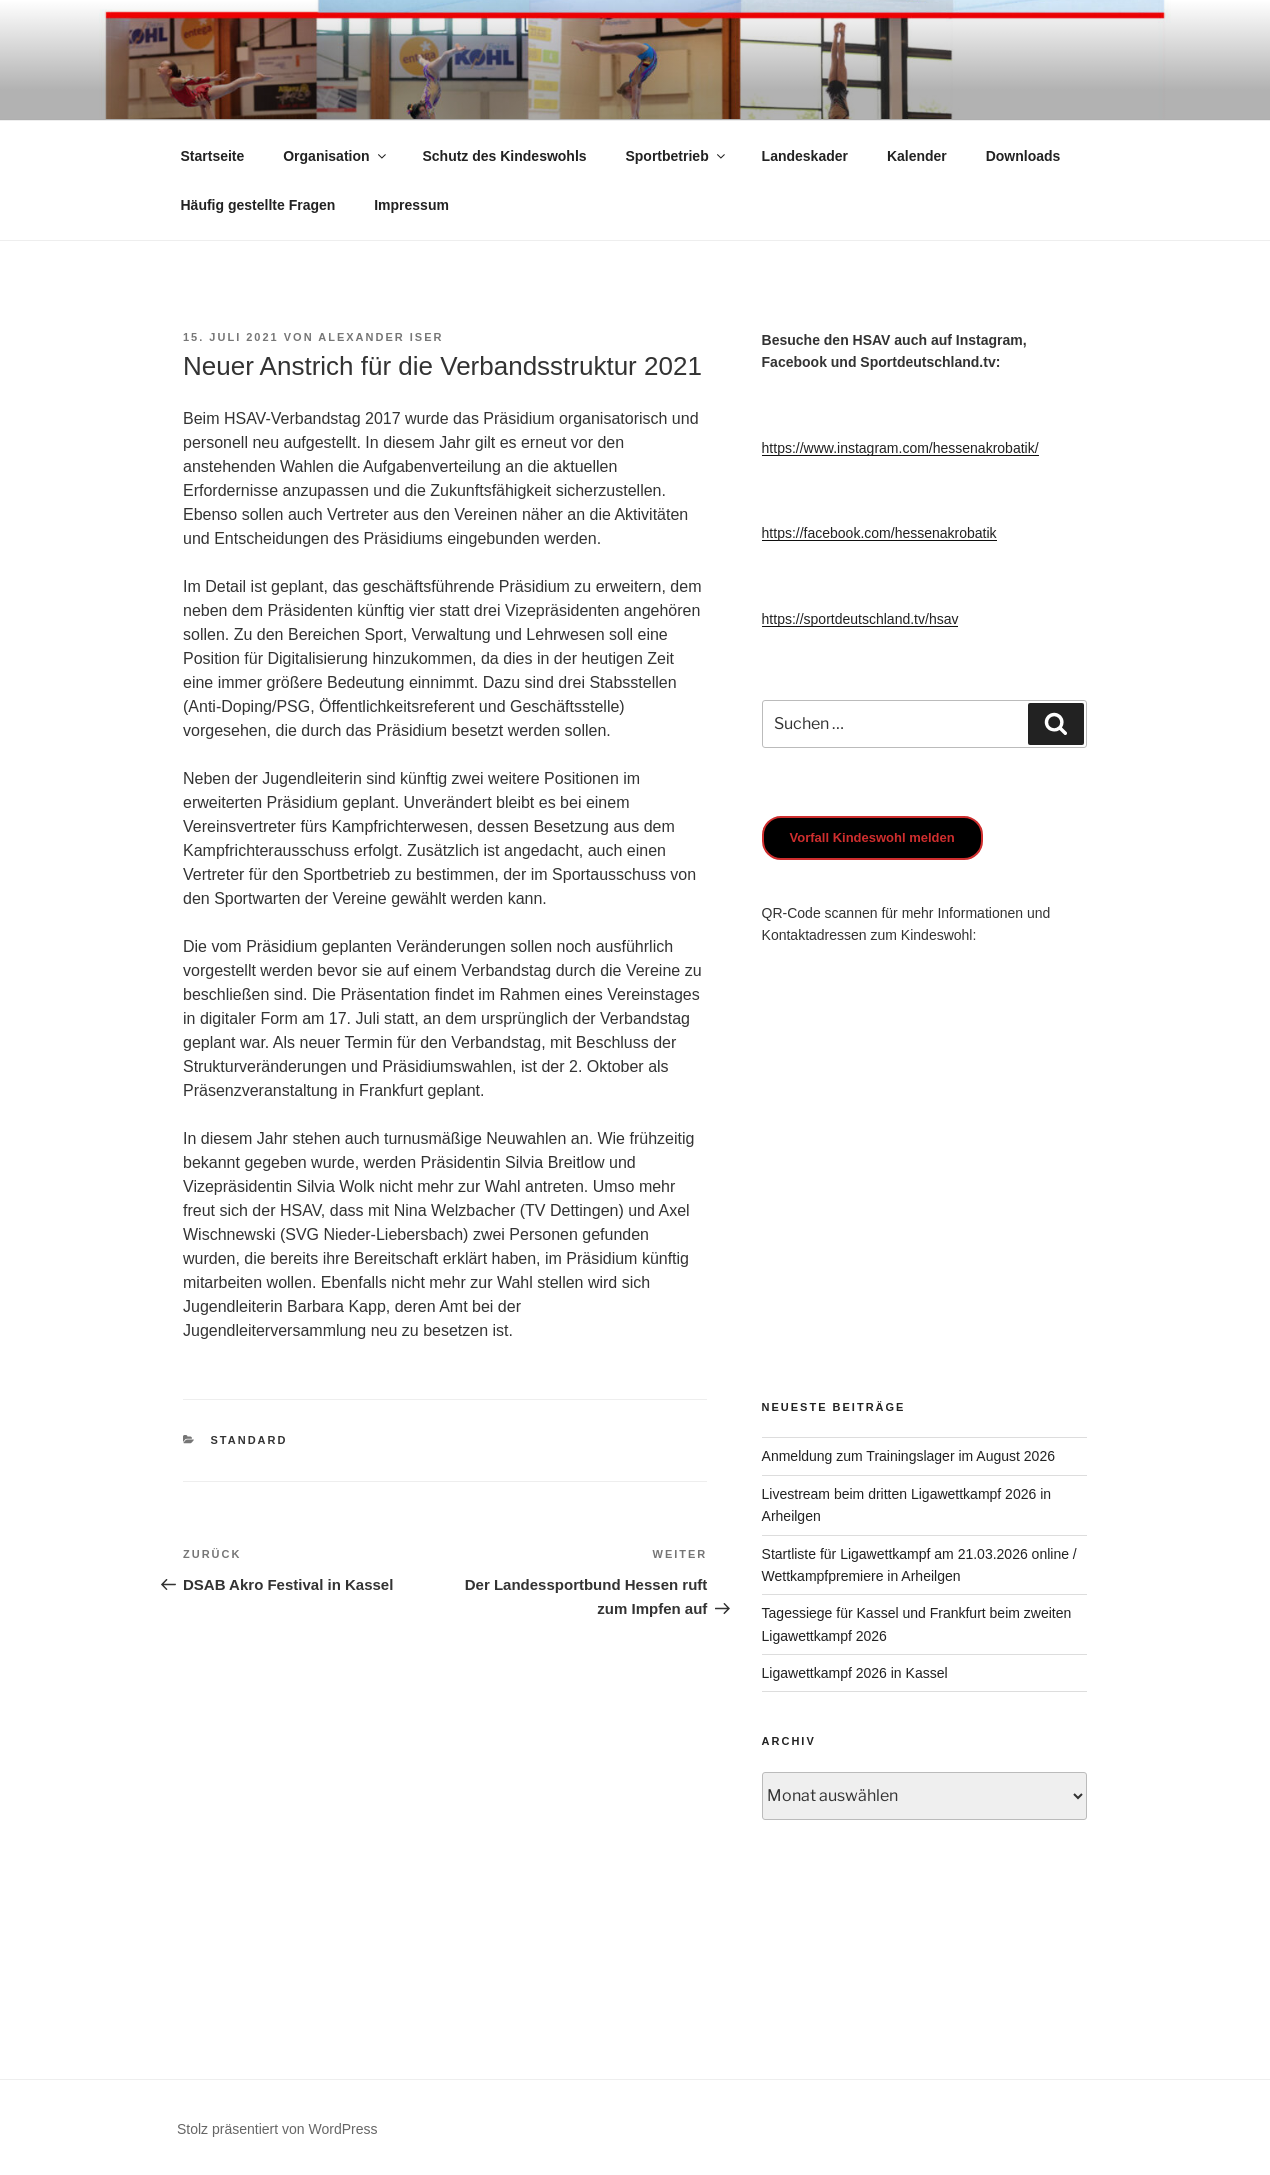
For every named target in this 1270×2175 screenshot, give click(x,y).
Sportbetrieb (676, 156)
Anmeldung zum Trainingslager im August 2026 (908, 1456)
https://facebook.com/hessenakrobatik (879, 533)
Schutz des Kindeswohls (504, 156)
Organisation (335, 156)
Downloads (1023, 156)
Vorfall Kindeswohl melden (872, 837)
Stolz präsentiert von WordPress (277, 2129)
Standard (249, 1440)
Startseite (213, 156)
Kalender (917, 156)
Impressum (411, 205)
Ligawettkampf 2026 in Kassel (855, 1673)
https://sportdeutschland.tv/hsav (860, 619)
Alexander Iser (380, 337)
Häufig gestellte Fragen (258, 205)
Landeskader (805, 156)
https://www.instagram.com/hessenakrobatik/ (900, 448)
